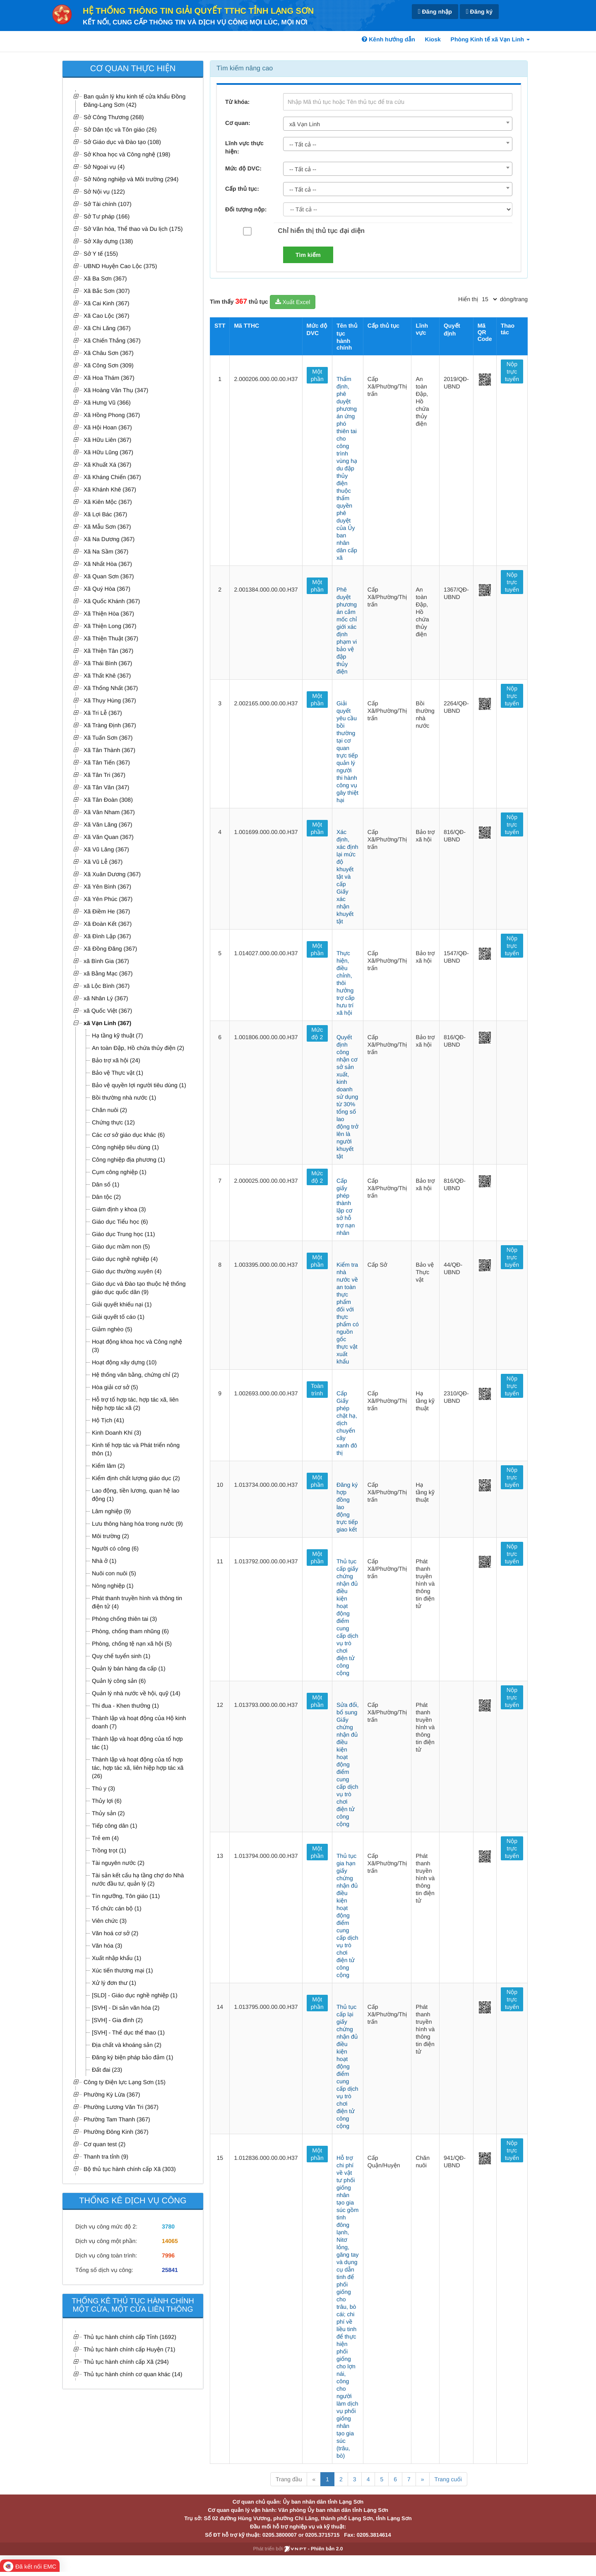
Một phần (317, 375)
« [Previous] (313, 2479)
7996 (168, 2255)
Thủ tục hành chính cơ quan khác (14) (133, 2374)
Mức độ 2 (317, 1033)
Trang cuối (448, 2479)
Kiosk (433, 39)
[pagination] (489, 299)
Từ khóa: (237, 101)
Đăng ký (479, 11)
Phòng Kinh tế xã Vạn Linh (490, 39)
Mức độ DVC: (243, 168)
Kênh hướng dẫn (388, 39)
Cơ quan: (237, 123)
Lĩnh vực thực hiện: (244, 147)
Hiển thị (468, 299)
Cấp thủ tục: (242, 188)
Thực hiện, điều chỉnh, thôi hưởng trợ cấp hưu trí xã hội (345, 983)
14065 (170, 2241)
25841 (170, 2270)
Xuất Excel (292, 302)
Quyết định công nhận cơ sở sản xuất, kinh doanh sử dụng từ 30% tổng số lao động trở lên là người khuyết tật (347, 1097)
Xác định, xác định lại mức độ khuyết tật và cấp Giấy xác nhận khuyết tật (347, 877)
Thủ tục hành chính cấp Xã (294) (126, 2361)
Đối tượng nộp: (246, 209)
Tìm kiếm (308, 255)
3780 (168, 2226)
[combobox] (397, 124)
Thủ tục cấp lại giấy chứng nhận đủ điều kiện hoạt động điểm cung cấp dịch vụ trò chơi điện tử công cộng (347, 2066)
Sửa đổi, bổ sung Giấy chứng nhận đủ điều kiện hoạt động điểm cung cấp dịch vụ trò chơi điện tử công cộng (347, 1764)
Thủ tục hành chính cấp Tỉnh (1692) (130, 2337)
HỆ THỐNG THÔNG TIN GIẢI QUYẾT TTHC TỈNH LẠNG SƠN (198, 11)
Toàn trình (317, 1390)
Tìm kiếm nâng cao (244, 68)
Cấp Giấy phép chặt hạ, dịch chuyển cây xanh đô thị (346, 1423)
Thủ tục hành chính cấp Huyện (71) (129, 2349)
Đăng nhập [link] (435, 11)
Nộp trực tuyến (512, 371)
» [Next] (422, 2479)
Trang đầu (289, 2479)
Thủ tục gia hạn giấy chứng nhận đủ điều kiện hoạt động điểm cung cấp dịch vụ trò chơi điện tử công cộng (347, 1915)
